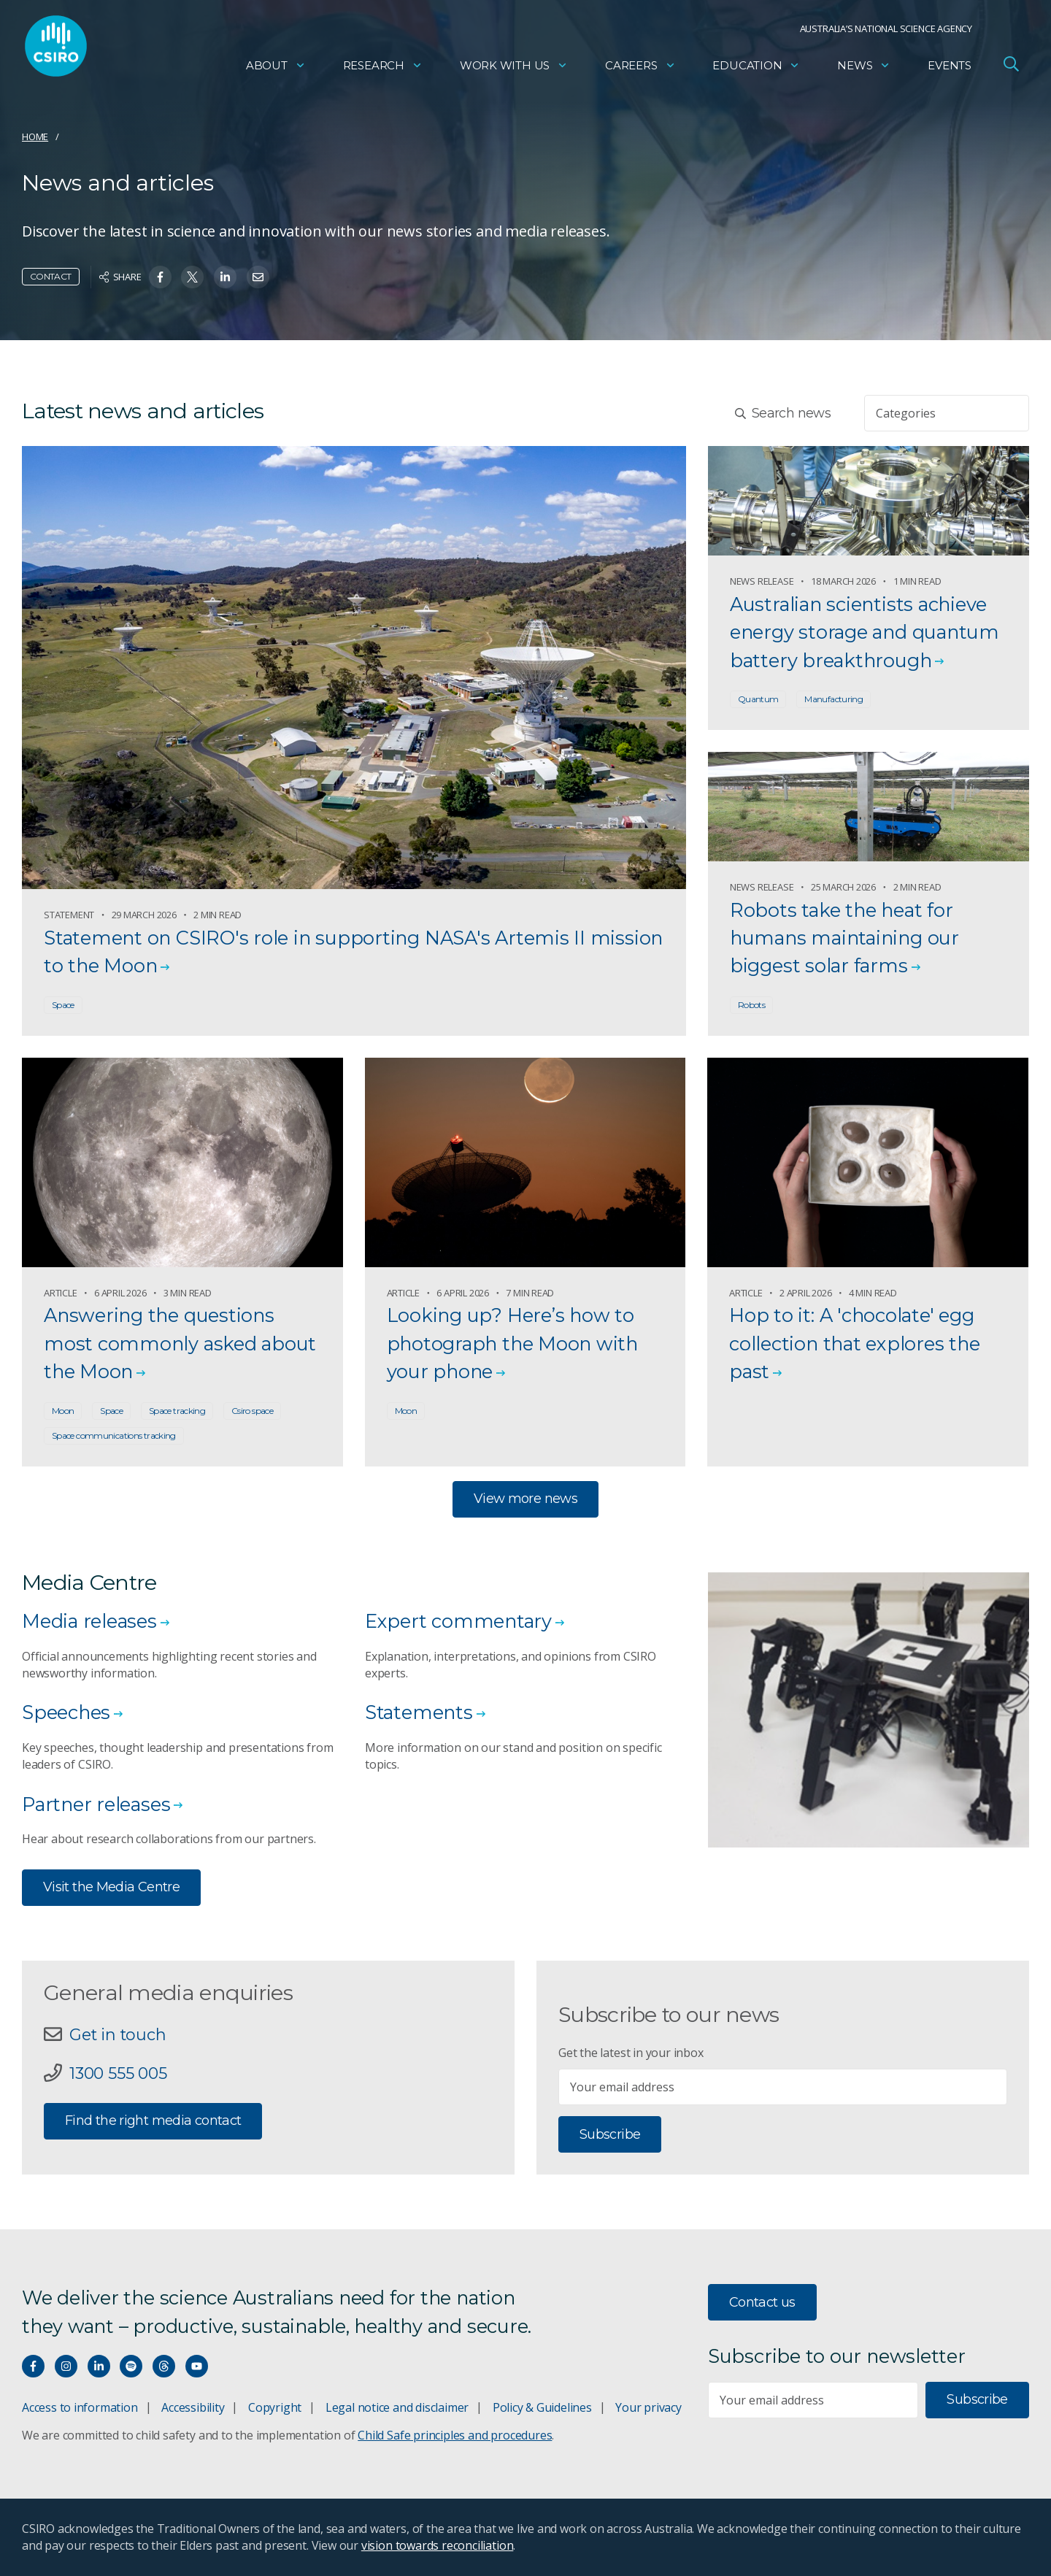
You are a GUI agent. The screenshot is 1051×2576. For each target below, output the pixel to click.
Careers (640, 70)
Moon (63, 1410)
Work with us (514, 70)
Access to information (80, 2407)
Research (383, 70)
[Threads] (164, 2366)
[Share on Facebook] (160, 277)
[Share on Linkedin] (225, 277)
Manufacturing (833, 698)
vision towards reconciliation (437, 2545)
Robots (751, 1004)
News (863, 70)
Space (63, 1004)
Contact (51, 276)
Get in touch (117, 2034)
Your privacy (648, 2407)
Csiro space (252, 1410)
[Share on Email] (258, 277)
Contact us (762, 2302)
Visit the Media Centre (111, 1887)
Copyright (274, 2407)
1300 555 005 (117, 2073)
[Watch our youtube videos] (196, 2366)
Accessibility (192, 2407)
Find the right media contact (153, 2120)
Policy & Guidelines (542, 2407)
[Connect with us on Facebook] (33, 2366)
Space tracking (177, 1410)
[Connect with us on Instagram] (66, 2366)
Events (949, 70)
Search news (783, 413)
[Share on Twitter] (192, 277)
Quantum (758, 698)
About (276, 70)
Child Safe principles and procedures (455, 2435)
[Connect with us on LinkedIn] (99, 2366)
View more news (525, 1499)
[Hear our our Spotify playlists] (131, 2366)
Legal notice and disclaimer (397, 2407)
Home (35, 136)
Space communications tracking (114, 1435)
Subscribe (610, 2134)
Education (756, 70)
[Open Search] (1011, 68)
